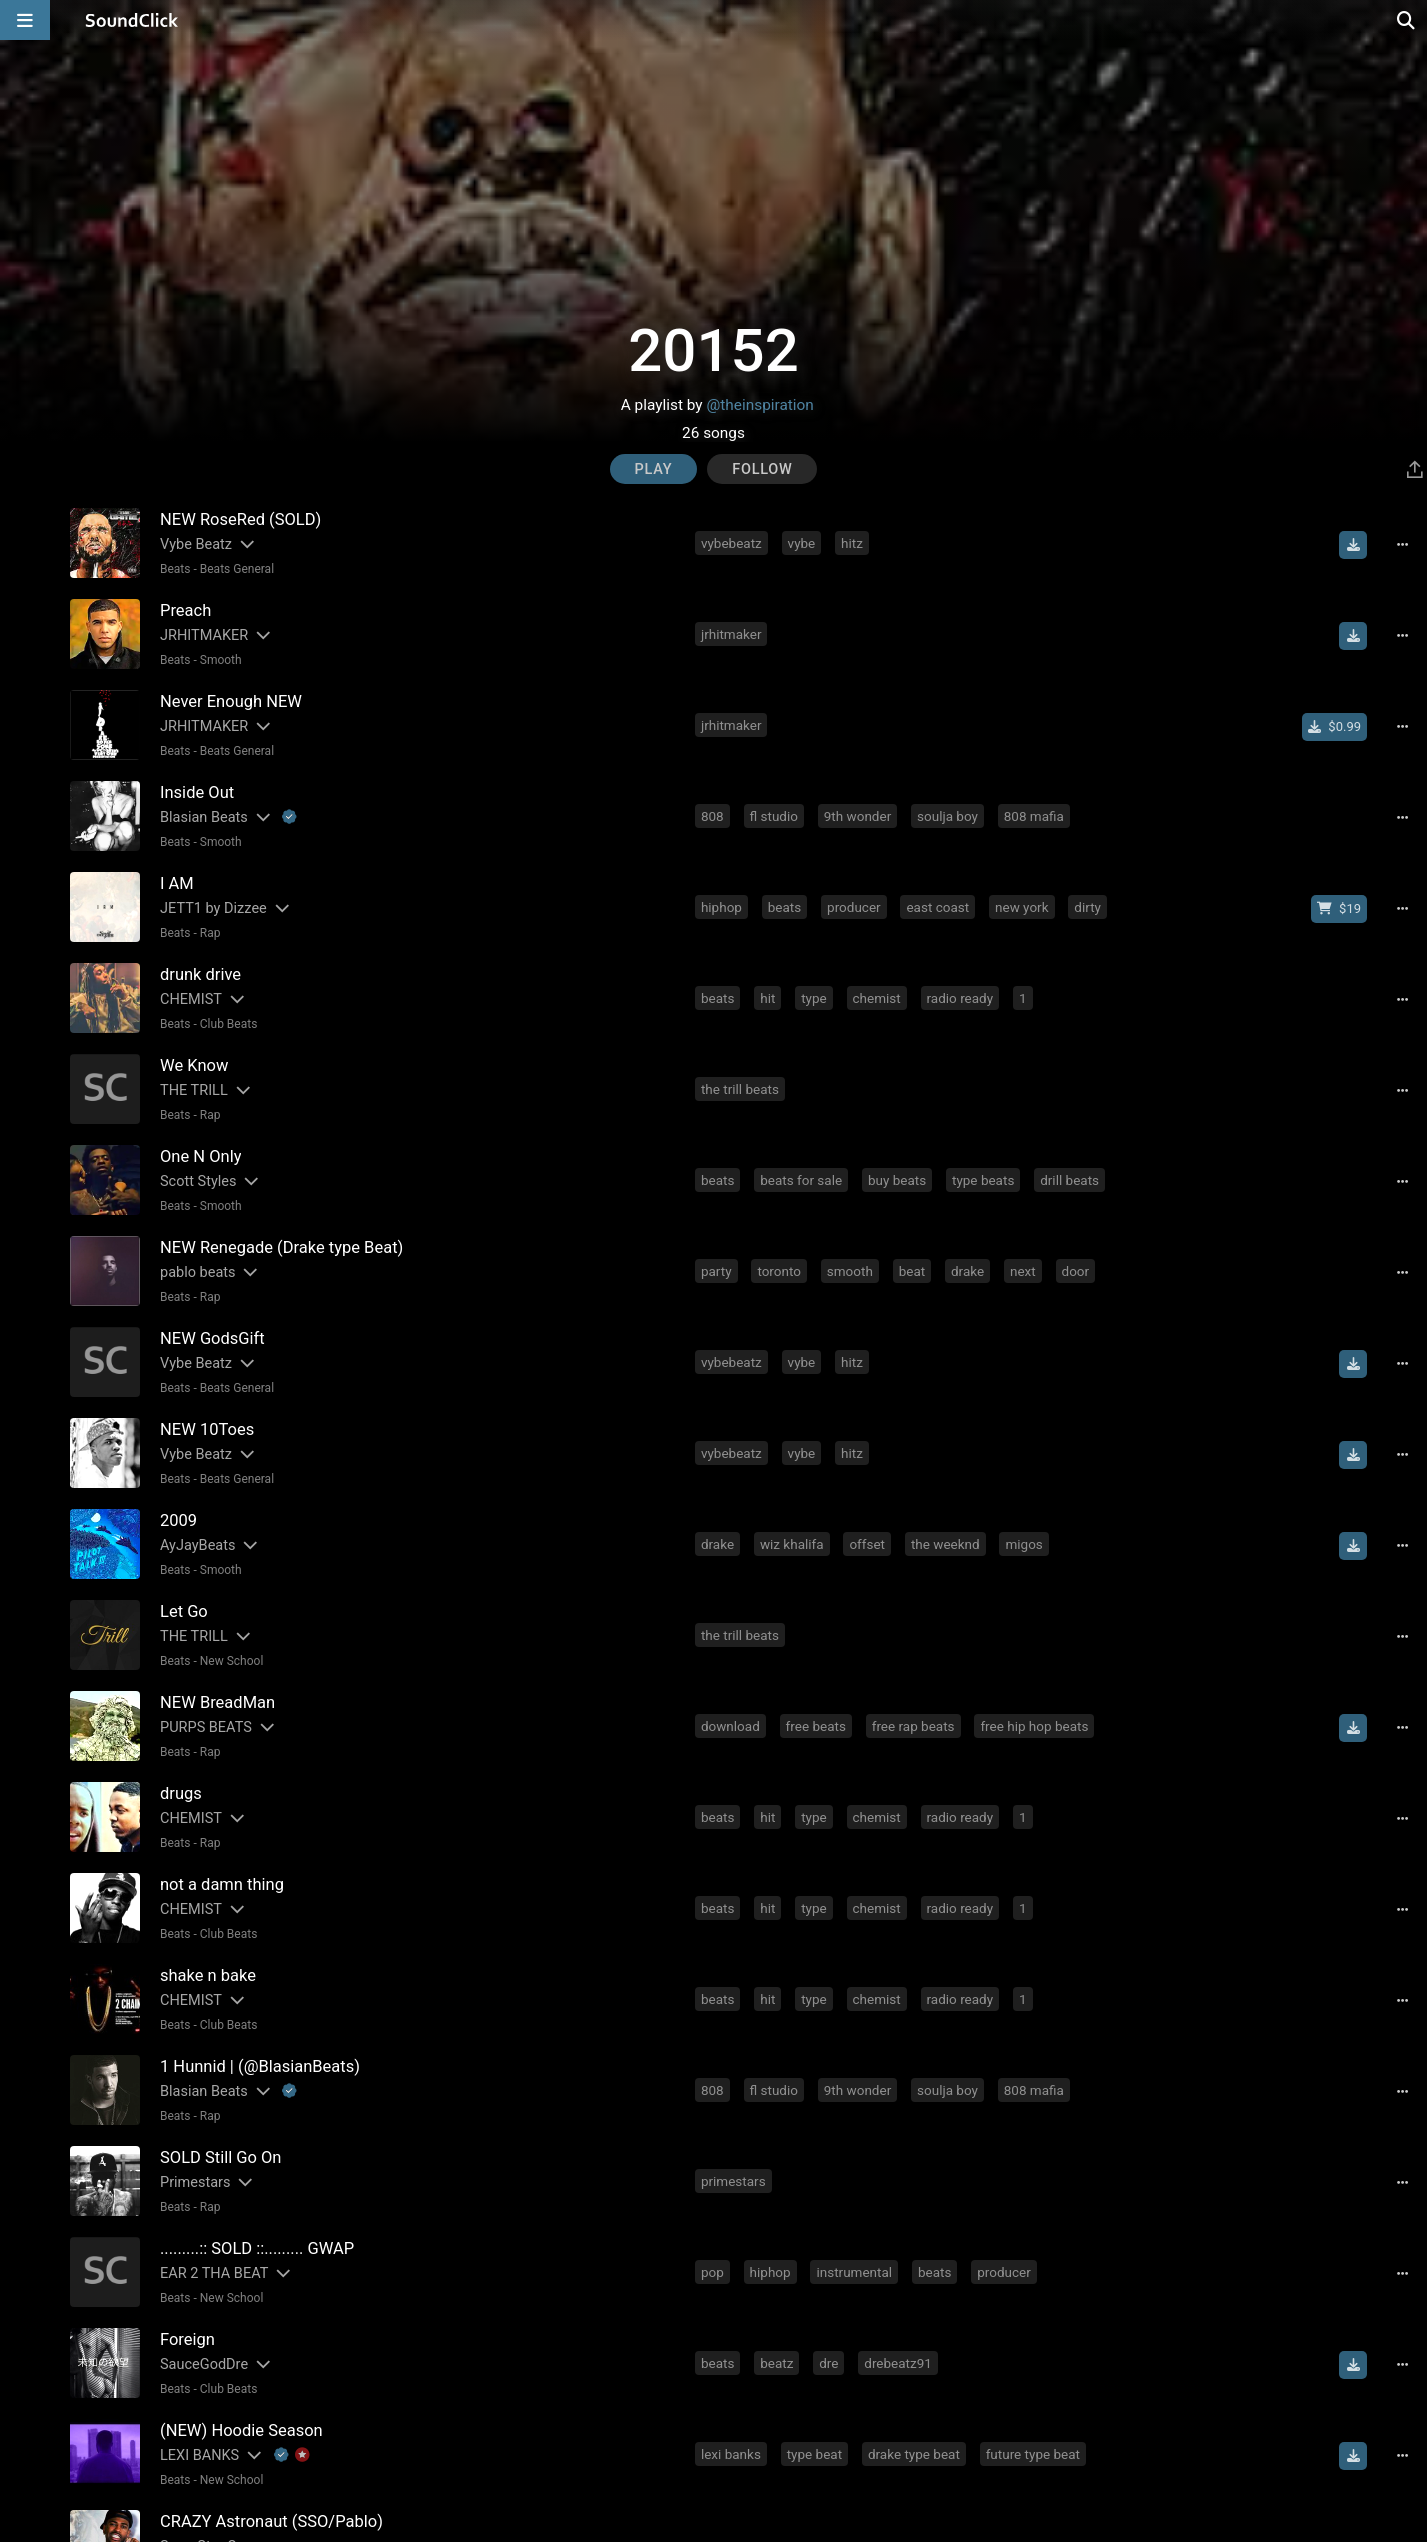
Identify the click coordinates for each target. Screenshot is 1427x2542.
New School (232, 1661)
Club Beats (229, 1024)
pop (712, 2272)
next (1023, 1271)
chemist (877, 998)
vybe (802, 543)
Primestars (195, 2182)
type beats (983, 1180)
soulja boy (947, 816)
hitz (852, 543)
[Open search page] (1407, 20)
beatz (776, 2363)
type (814, 998)
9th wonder (857, 816)
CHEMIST (191, 999)
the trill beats (740, 1089)
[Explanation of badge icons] (289, 817)
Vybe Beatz (196, 544)
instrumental (854, 2272)
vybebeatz (731, 543)
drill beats (1069, 1180)
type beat (814, 2454)
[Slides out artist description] (246, 544)
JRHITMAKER (204, 635)
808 (712, 816)
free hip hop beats (1034, 1726)
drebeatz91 (898, 2363)
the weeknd (945, 1544)
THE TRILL (194, 1090)
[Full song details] (1402, 545)
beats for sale (801, 1180)
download (730, 1726)
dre (828, 2363)
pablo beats (198, 1272)
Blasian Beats (204, 817)
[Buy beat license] (1339, 909)
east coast (937, 907)
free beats (816, 1726)
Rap (210, 933)
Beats (175, 569)
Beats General (237, 569)
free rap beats (913, 1726)
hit (767, 998)
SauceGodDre (204, 2364)
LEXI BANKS (199, 2455)
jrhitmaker (731, 634)
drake (967, 1271)
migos (1023, 1544)
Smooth (221, 660)
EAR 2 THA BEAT (214, 2273)
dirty (1087, 907)
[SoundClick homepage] (132, 20)
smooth (850, 1271)
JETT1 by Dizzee (213, 908)
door (1076, 1271)
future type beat (1033, 2454)
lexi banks (731, 2454)
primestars (733, 2181)
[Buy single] (1334, 727)
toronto (779, 1271)
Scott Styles (198, 1181)
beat (912, 1271)
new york (1022, 907)
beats (784, 907)
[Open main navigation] (25, 20)
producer (854, 907)
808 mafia (1034, 816)
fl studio (774, 816)
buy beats (897, 1180)
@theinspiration (759, 405)
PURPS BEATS (206, 1727)
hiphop (721, 907)
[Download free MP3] (1353, 545)
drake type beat (914, 2454)
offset (867, 1544)
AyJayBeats (197, 1545)
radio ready (960, 998)
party (716, 1271)
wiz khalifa (792, 1544)
